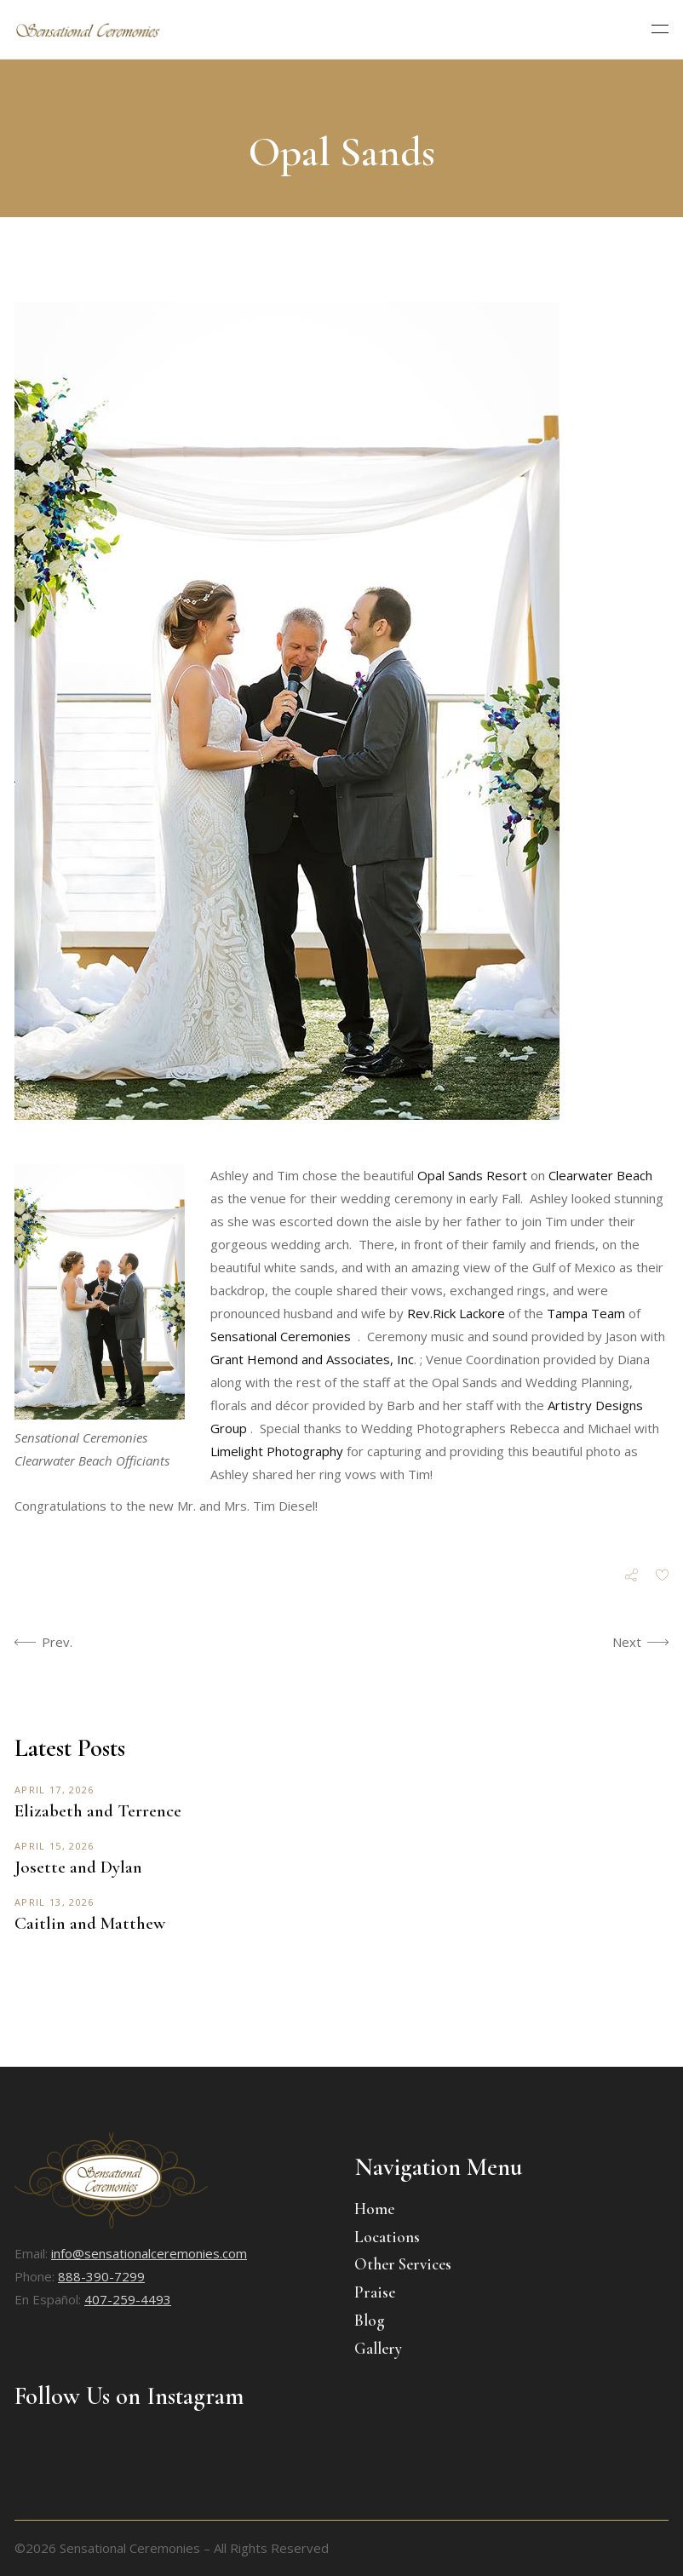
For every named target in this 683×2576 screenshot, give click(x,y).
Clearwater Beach (600, 1175)
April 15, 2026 (54, 1845)
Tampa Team (586, 1313)
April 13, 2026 (54, 1902)
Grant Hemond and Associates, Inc (312, 1359)
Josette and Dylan (78, 1867)
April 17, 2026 (54, 1789)
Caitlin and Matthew (89, 1923)
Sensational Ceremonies (280, 1336)
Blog (369, 2320)
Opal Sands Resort (472, 1175)
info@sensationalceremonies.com (149, 2253)
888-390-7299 (101, 2276)
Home (374, 2208)
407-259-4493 (127, 2299)
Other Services (402, 2264)
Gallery (378, 2348)
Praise (374, 2292)
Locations (387, 2236)
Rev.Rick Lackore (456, 1313)
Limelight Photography (276, 1451)
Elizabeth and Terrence (97, 1811)
